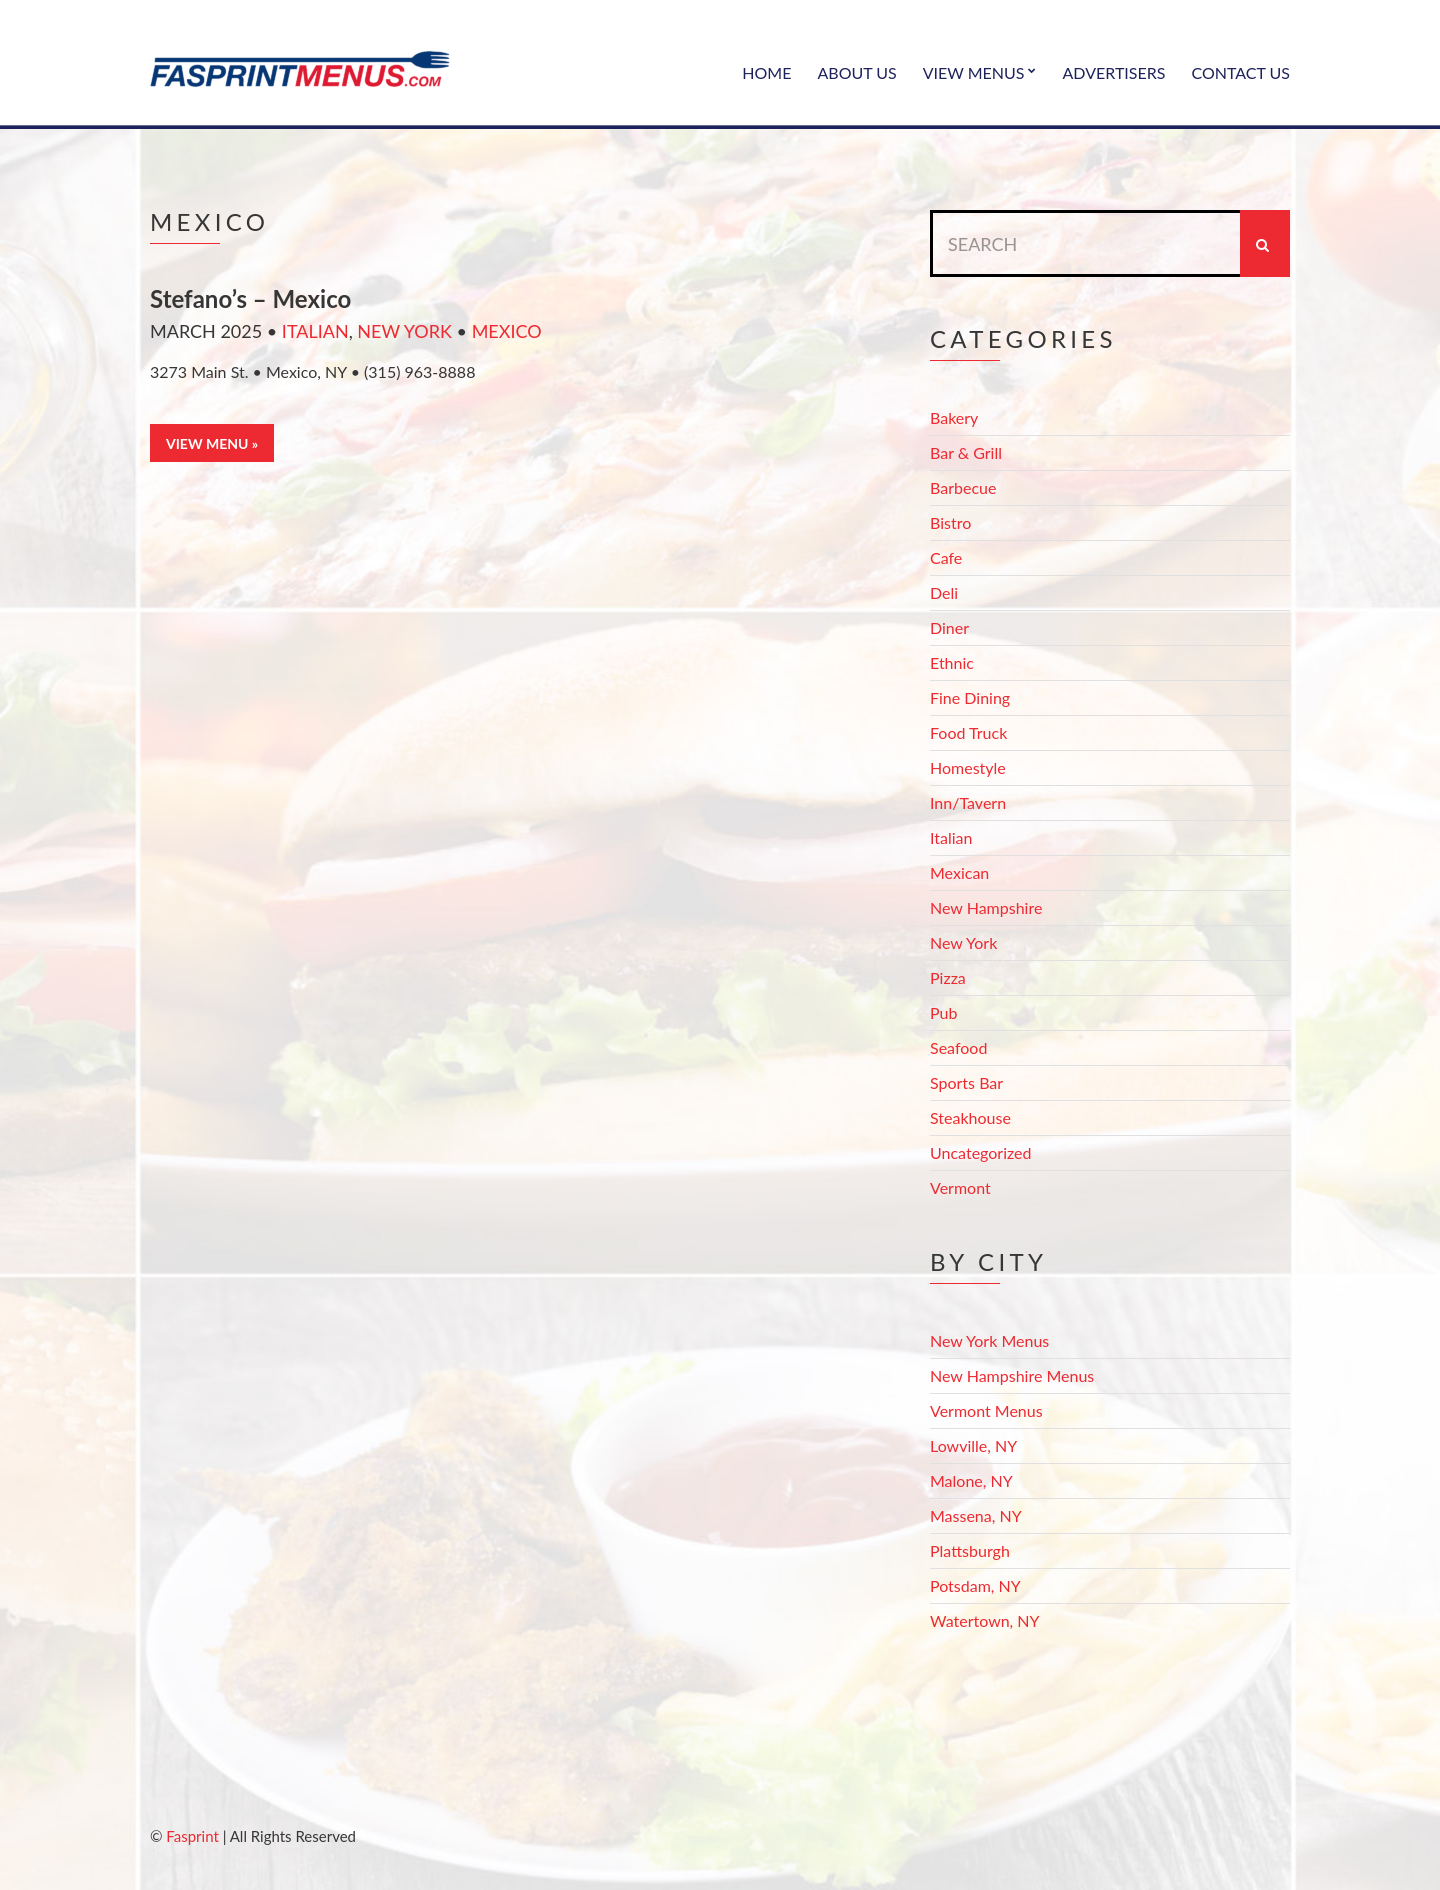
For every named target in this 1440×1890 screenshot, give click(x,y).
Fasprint (192, 1836)
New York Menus (989, 1340)
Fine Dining (970, 697)
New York (404, 331)
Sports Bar (966, 1082)
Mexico (507, 331)
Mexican (959, 872)
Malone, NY (971, 1480)
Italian (315, 331)
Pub (943, 1012)
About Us (856, 72)
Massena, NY (976, 1515)
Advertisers (1114, 72)
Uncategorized (981, 1152)
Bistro (950, 522)
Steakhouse (970, 1117)
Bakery (954, 417)
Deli (944, 592)
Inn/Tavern (968, 802)
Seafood (958, 1047)
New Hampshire (986, 907)
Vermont (960, 1187)
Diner (949, 627)
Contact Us (1240, 72)
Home (766, 72)
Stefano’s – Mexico (250, 298)
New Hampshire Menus (1012, 1375)
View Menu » (212, 443)
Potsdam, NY (975, 1585)
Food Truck (968, 732)
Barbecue (963, 487)
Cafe (946, 557)
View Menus (974, 72)
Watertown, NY (985, 1620)
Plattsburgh (970, 1550)
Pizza (948, 977)
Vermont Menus (986, 1410)
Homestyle (968, 767)
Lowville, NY (973, 1445)
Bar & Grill (966, 452)
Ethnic (952, 662)
